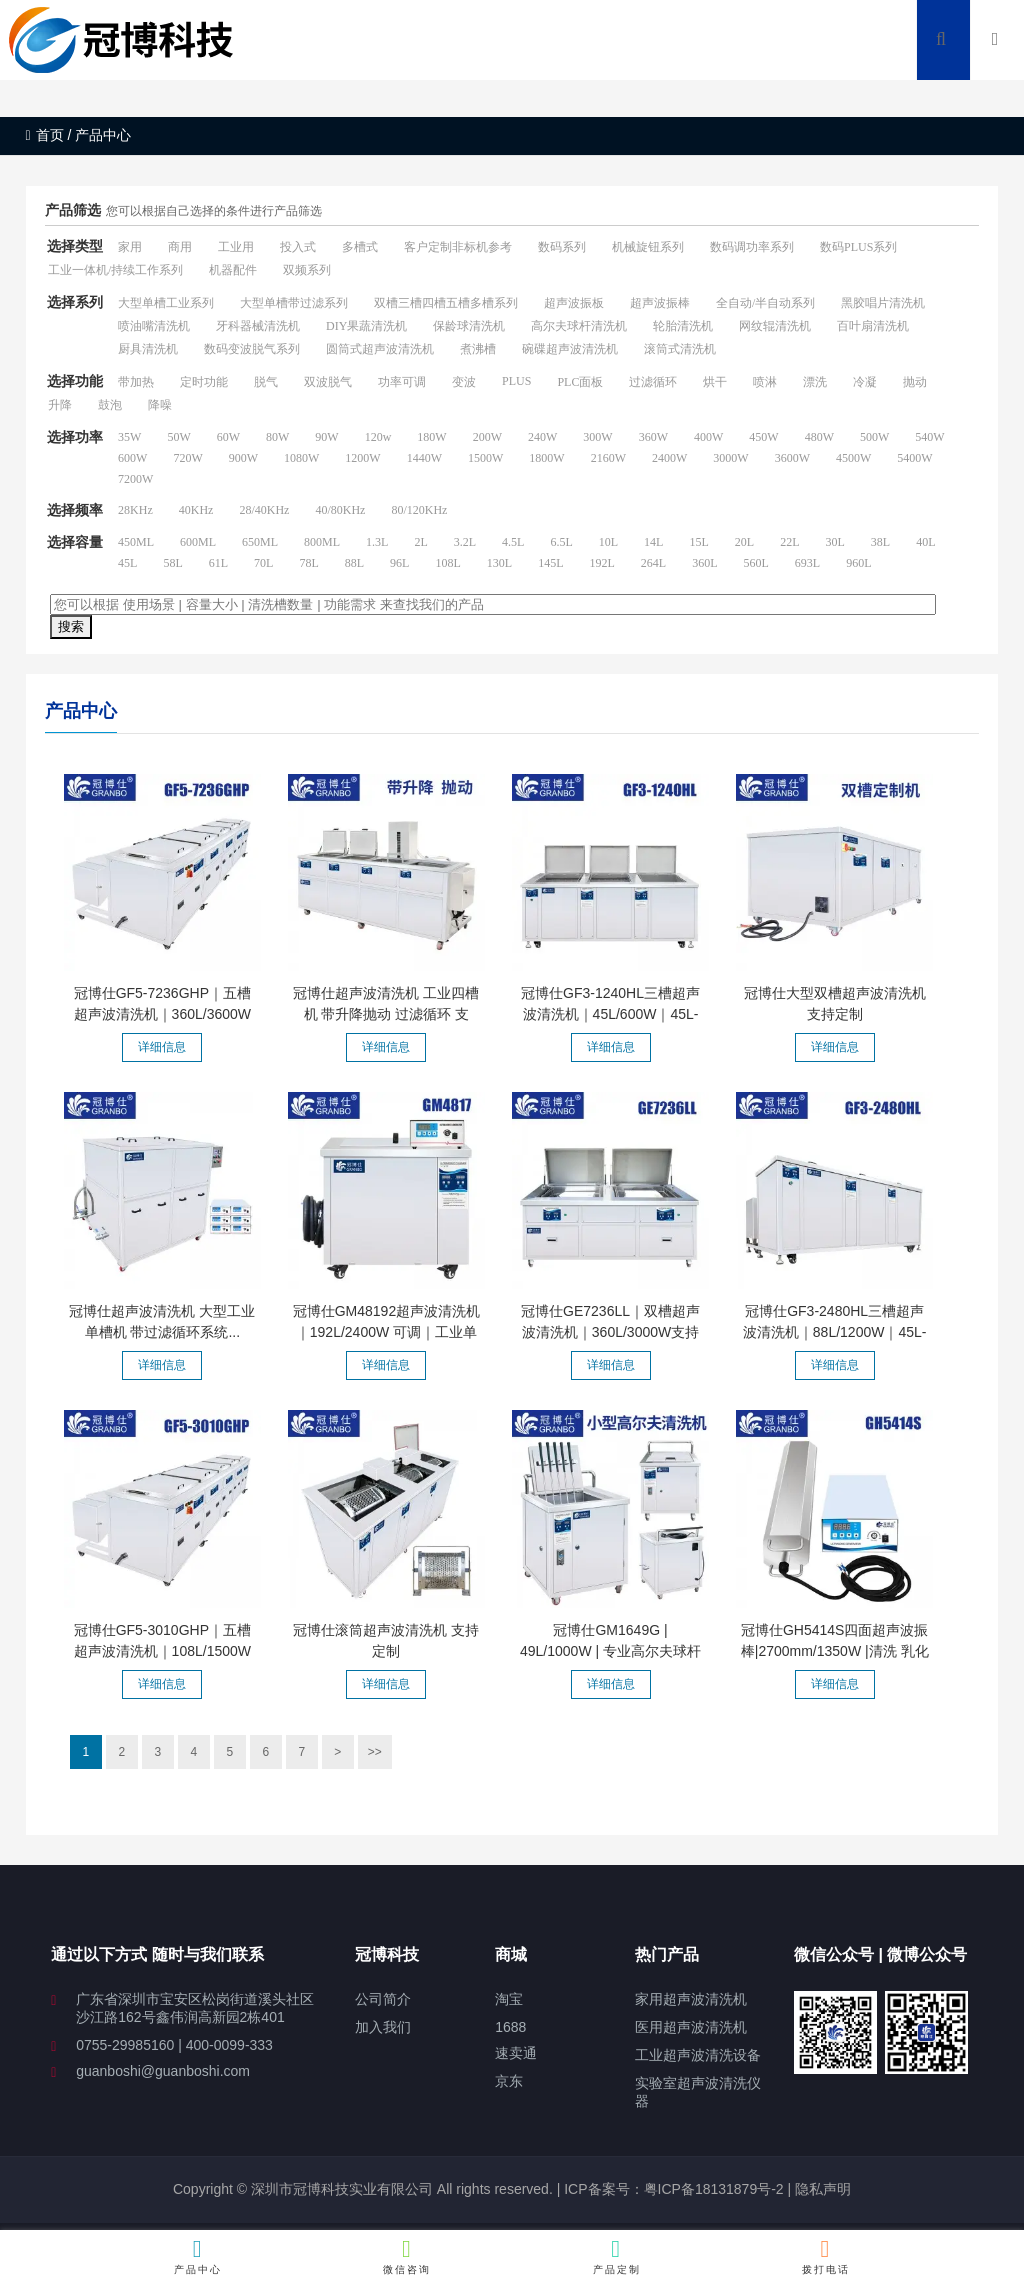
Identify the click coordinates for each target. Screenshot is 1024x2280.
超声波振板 (574, 303)
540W (929, 437)
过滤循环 (653, 382)
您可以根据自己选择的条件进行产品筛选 (214, 211)
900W (243, 458)
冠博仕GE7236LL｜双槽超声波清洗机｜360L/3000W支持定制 (610, 1332)
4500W (853, 458)
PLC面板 (580, 382)
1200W (362, 458)
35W (129, 437)
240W (542, 437)
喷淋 (765, 382)
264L (653, 563)
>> (375, 1752)
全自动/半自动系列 (765, 303)
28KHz (135, 510)
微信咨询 (407, 2256)
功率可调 (402, 382)
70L (263, 563)
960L (858, 563)
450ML (136, 542)
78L (308, 563)
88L (354, 563)
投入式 (298, 247)
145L (550, 563)
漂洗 (815, 382)
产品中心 (198, 2256)
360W (653, 437)
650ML (260, 542)
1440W (424, 458)
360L (704, 563)
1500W (485, 458)
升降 (60, 405)
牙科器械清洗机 (258, 326)
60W (228, 437)
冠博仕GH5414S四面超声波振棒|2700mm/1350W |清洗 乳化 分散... (835, 1651)
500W (874, 437)
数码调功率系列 (752, 247)
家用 (130, 247)
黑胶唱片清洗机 (883, 303)
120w (378, 437)
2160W (608, 458)
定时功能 (204, 382)
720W (187, 458)
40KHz (196, 510)
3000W (730, 458)
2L (420, 542)
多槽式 (360, 247)
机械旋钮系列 (648, 247)
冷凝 (865, 382)
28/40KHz (264, 510)
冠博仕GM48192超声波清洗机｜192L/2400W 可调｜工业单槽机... (386, 1332)
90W (326, 437)
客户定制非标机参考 (458, 247)
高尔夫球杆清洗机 (579, 326)
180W (431, 437)
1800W (546, 458)
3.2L (465, 542)
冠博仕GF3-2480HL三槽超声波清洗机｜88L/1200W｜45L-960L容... (835, 1332)
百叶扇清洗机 (873, 326)
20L (744, 542)
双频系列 (307, 270)
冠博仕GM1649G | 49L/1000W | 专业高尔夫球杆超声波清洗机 (610, 1651)
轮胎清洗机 (683, 326)
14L (653, 542)
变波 (464, 382)
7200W (135, 479)
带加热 (136, 382)
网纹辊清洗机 (775, 326)
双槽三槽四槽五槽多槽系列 (446, 303)
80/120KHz (419, 510)
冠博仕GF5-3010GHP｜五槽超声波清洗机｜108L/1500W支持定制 (162, 1651)
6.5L (561, 542)
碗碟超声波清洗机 (570, 349)
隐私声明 (823, 2189)
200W (487, 437)
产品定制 (616, 2256)
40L (925, 542)
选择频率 (75, 510)
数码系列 (562, 247)
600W (132, 458)
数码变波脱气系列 (252, 349)
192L (601, 563)
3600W (792, 458)
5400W (914, 458)
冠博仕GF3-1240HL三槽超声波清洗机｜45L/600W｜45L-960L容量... (610, 1014)
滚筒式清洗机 (680, 349)
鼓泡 (110, 405)
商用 (180, 247)
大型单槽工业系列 (166, 303)
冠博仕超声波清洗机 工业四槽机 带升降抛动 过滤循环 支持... (386, 1014)
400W (708, 437)
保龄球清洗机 (469, 326)
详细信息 (162, 1047)
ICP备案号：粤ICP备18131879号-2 (671, 2189)
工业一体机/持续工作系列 (115, 270)
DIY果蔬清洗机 (366, 326)
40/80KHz (340, 510)
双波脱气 (328, 382)
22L (789, 542)
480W (819, 437)
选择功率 (75, 437)
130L (499, 563)
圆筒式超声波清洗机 (380, 349)
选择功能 (75, 381)
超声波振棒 (660, 303)
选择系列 (75, 302)
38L (880, 542)
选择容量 (75, 542)
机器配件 (233, 270)
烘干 (715, 382)
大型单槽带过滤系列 (294, 303)
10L (608, 542)
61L (218, 563)
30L (834, 542)
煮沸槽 (478, 349)
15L (698, 542)
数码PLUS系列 (858, 247)
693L (807, 563)
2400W (669, 458)
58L (172, 563)
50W (178, 437)
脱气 (266, 382)
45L (127, 563)
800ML (322, 542)
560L (756, 563)
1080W (301, 458)
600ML (198, 542)
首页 (45, 135)
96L (399, 563)
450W (763, 437)
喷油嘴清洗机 (154, 326)
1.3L (377, 542)
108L (447, 563)
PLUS (516, 381)
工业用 (236, 247)
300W (597, 437)
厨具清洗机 (148, 349)
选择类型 (75, 246)
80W (277, 437)
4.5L (513, 542)
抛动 (915, 382)
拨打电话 (825, 2256)
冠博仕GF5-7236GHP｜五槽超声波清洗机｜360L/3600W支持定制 (162, 1014)
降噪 (160, 405)
